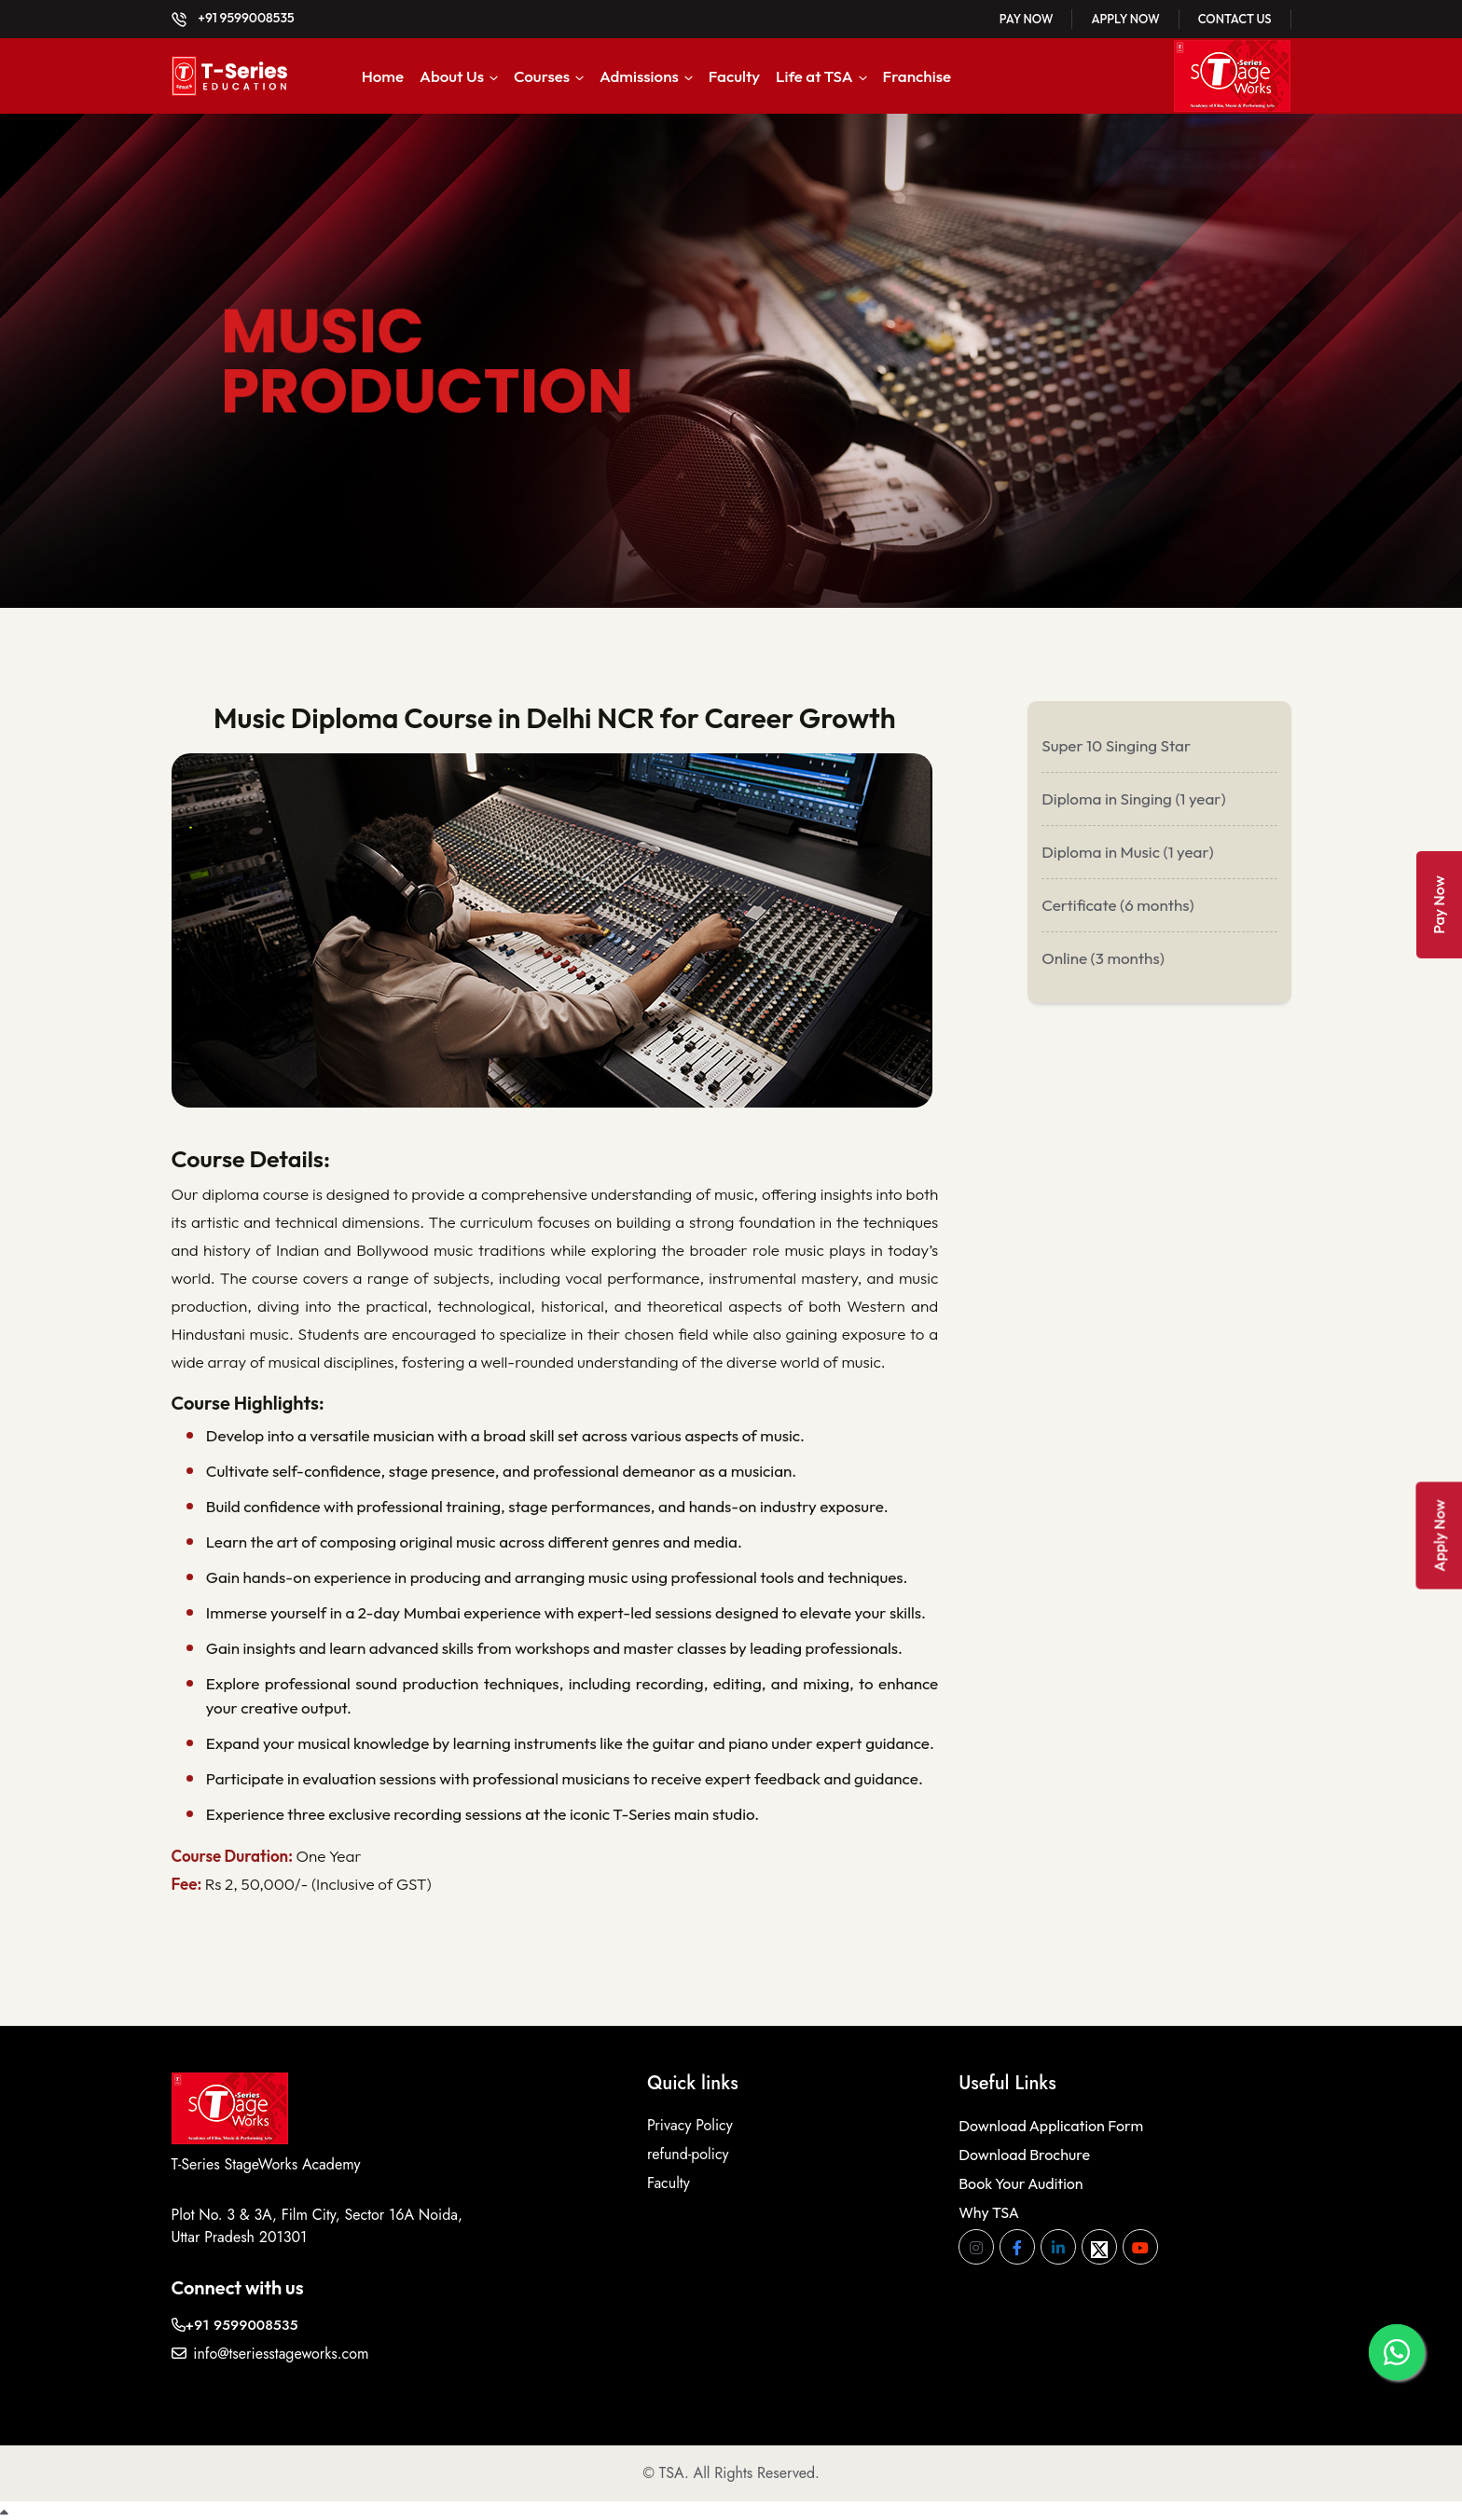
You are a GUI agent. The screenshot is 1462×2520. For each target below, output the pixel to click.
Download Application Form (1051, 2120)
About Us (452, 76)
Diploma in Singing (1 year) (1133, 798)
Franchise (917, 76)
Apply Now (1125, 18)
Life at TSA (814, 76)
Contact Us (1235, 18)
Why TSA (989, 2206)
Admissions (639, 76)
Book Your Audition (1021, 2178)
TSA (671, 2467)
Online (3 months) (1103, 958)
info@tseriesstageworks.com (270, 2348)
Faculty (734, 76)
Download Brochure (1024, 2149)
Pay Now (1027, 18)
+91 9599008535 (233, 17)
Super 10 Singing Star (1116, 745)
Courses (542, 76)
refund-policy (688, 2148)
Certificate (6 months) (1117, 905)
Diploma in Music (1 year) (1127, 851)
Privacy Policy (690, 2119)
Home (383, 76)
